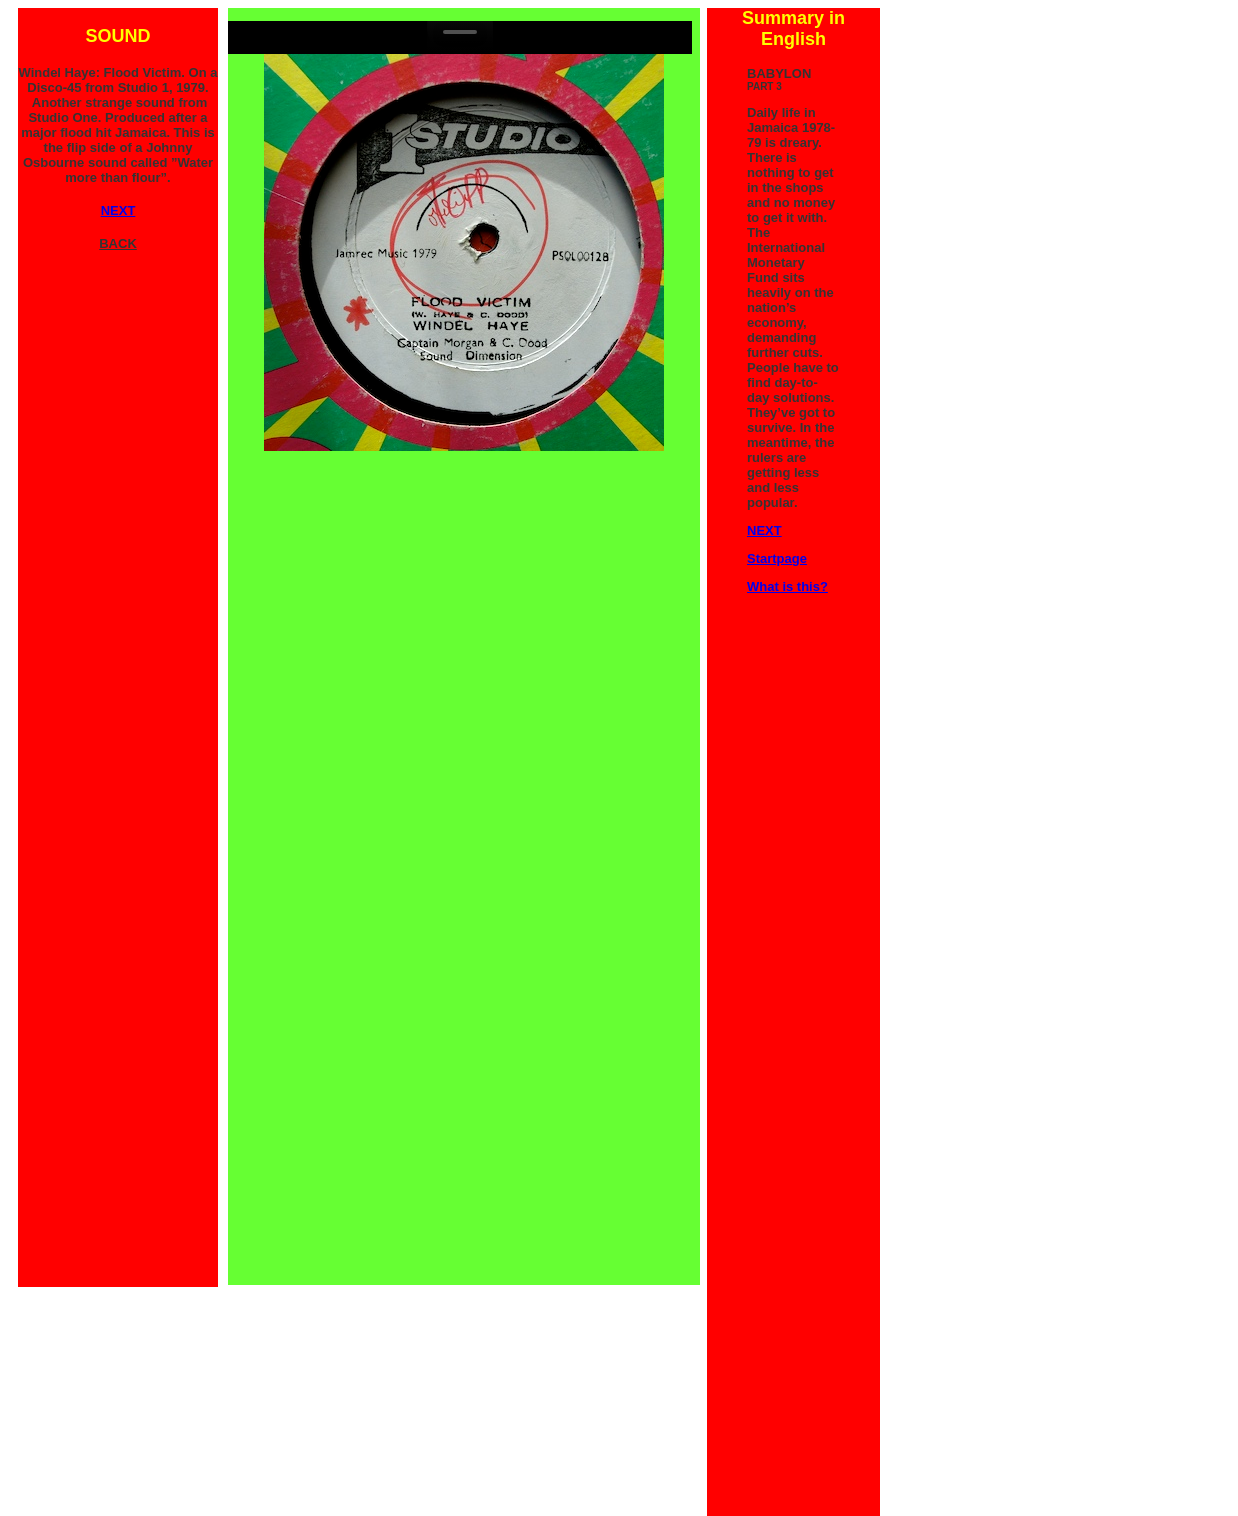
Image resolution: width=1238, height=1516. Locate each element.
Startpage (777, 558)
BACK (118, 243)
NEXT (764, 530)
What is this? (787, 586)
